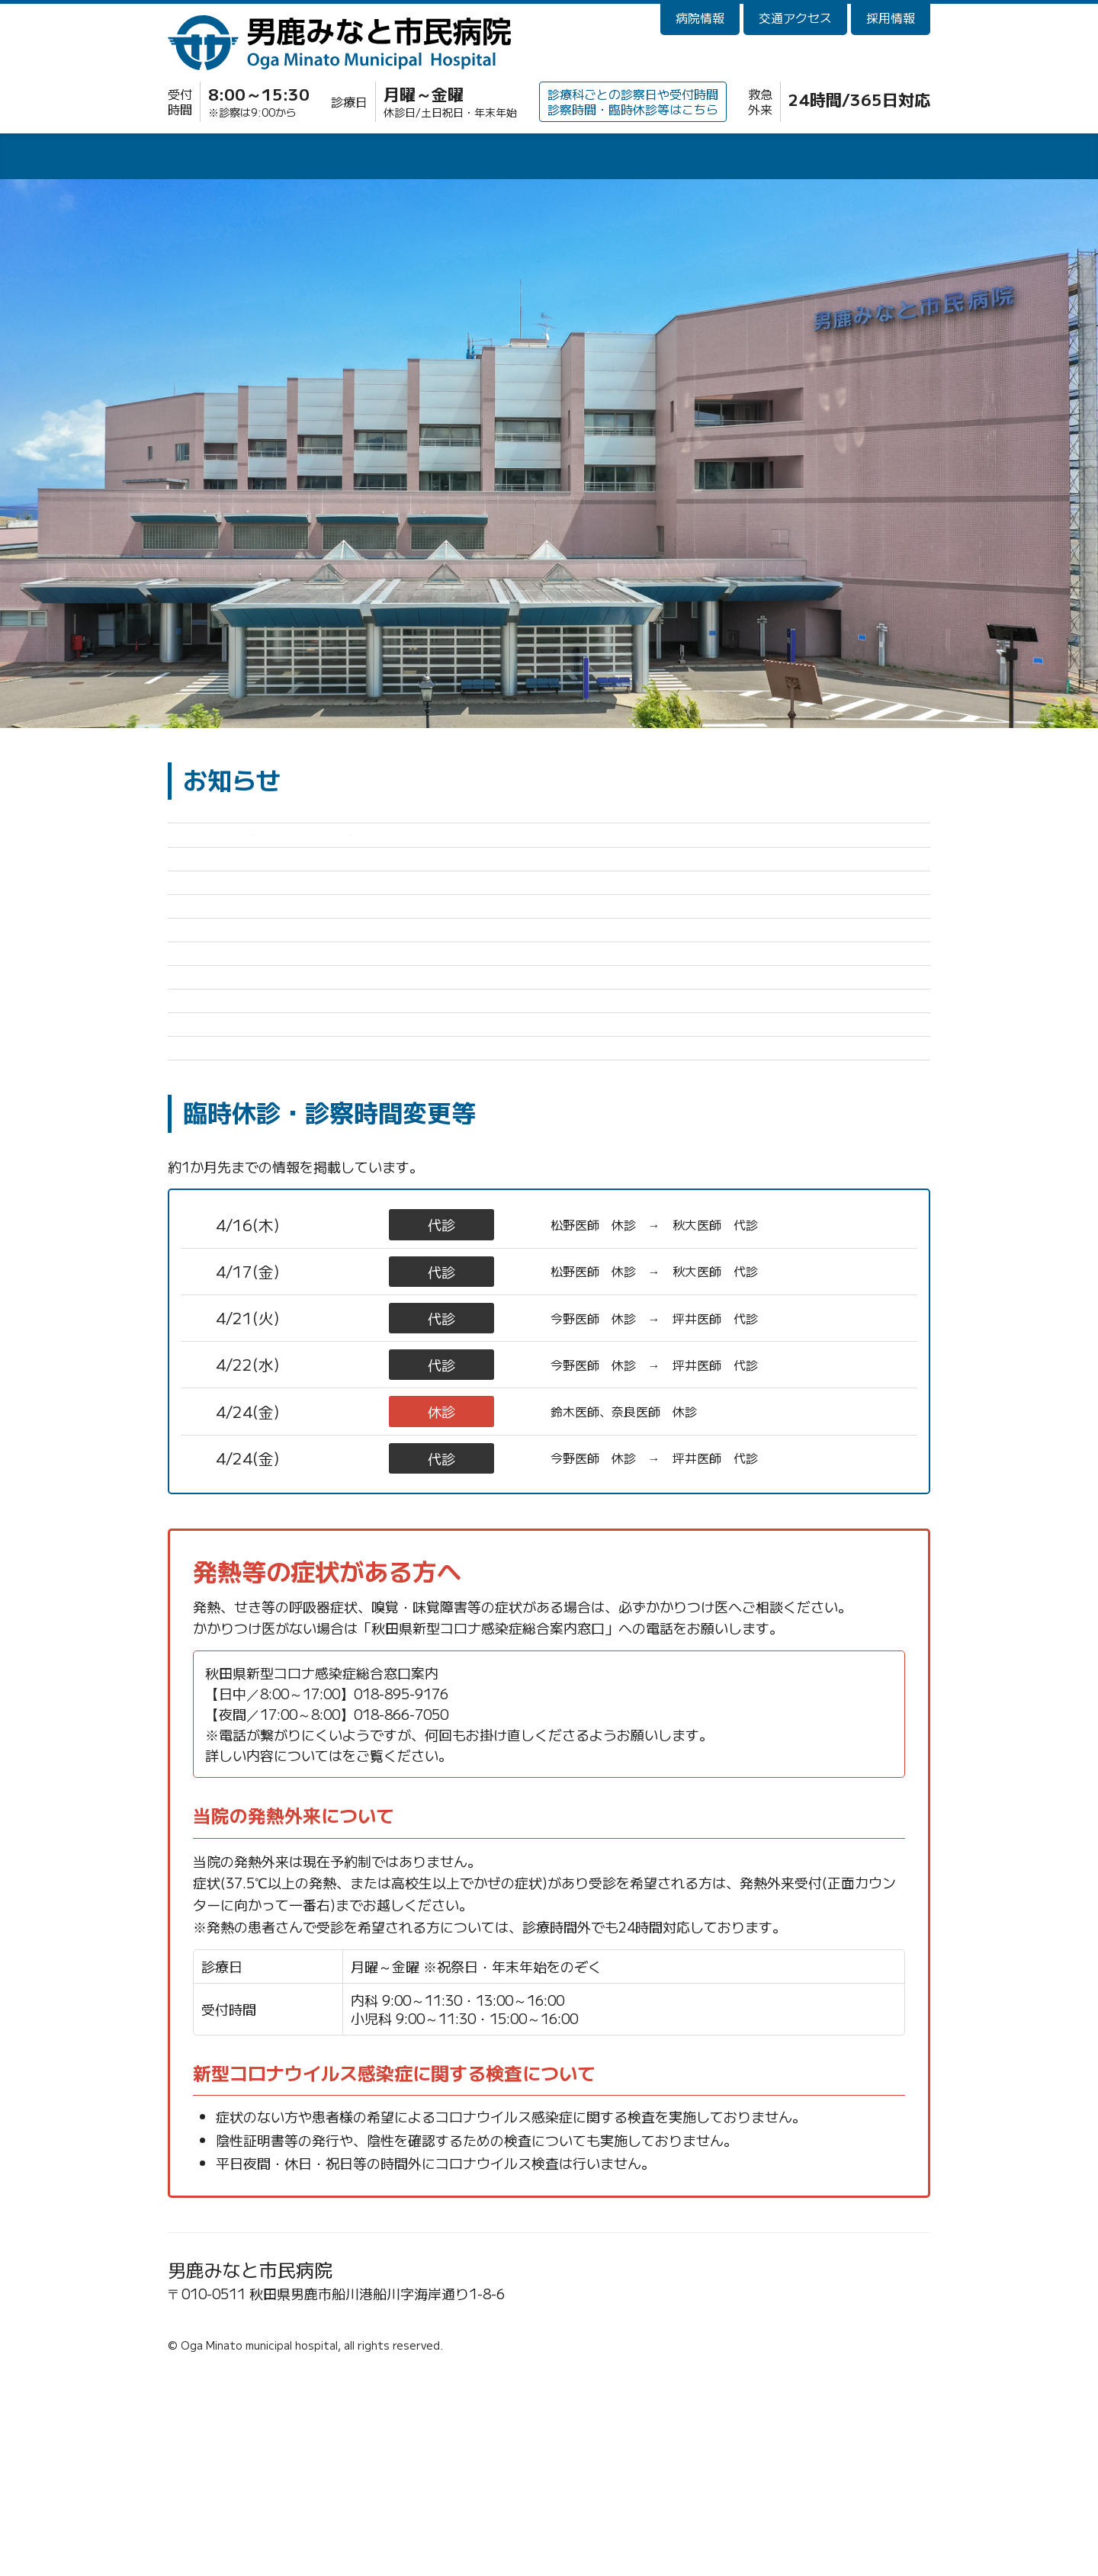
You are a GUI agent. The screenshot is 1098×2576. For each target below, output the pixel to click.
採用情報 (890, 17)
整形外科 (353, 1518)
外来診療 (244, 158)
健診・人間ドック (701, 158)
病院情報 (700, 17)
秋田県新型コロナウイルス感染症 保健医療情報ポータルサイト (536, 1955)
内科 (354, 1612)
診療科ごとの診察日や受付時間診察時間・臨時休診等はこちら (632, 101)
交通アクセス (795, 17)
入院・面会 (396, 158)
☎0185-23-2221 (231, 2516)
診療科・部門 (549, 158)
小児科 (354, 1425)
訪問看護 (854, 158)
